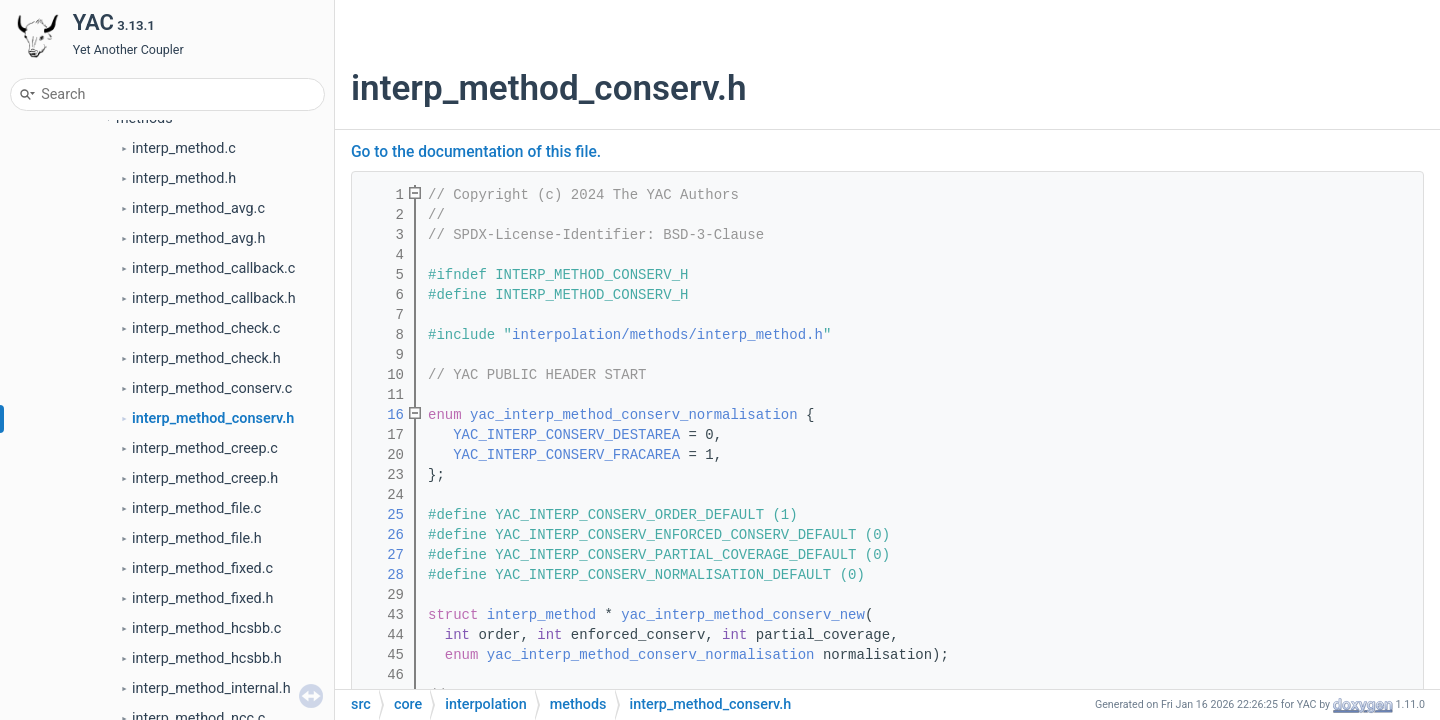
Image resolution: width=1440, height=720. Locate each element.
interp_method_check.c (206, 328)
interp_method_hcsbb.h (207, 658)
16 (383, 415)
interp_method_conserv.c (212, 388)
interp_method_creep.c (205, 448)
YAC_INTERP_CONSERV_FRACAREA (566, 455)
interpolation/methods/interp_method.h (667, 335)
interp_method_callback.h (214, 298)
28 (383, 575)
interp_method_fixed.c (202, 568)
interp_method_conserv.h (213, 418)
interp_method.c (184, 148)
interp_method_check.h (206, 358)
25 (383, 515)
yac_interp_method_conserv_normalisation (634, 415)
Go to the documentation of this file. (476, 152)
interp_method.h (184, 178)
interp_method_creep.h (205, 478)
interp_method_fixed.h (202, 598)
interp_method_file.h (197, 538)
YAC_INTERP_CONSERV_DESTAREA (566, 435)
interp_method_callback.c (213, 268)
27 (383, 555)
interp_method (541, 615)
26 (383, 535)
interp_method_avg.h (198, 238)
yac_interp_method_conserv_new (743, 615)
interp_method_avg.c (198, 208)
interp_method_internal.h (211, 688)
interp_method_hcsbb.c (206, 628)
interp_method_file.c (196, 508)
